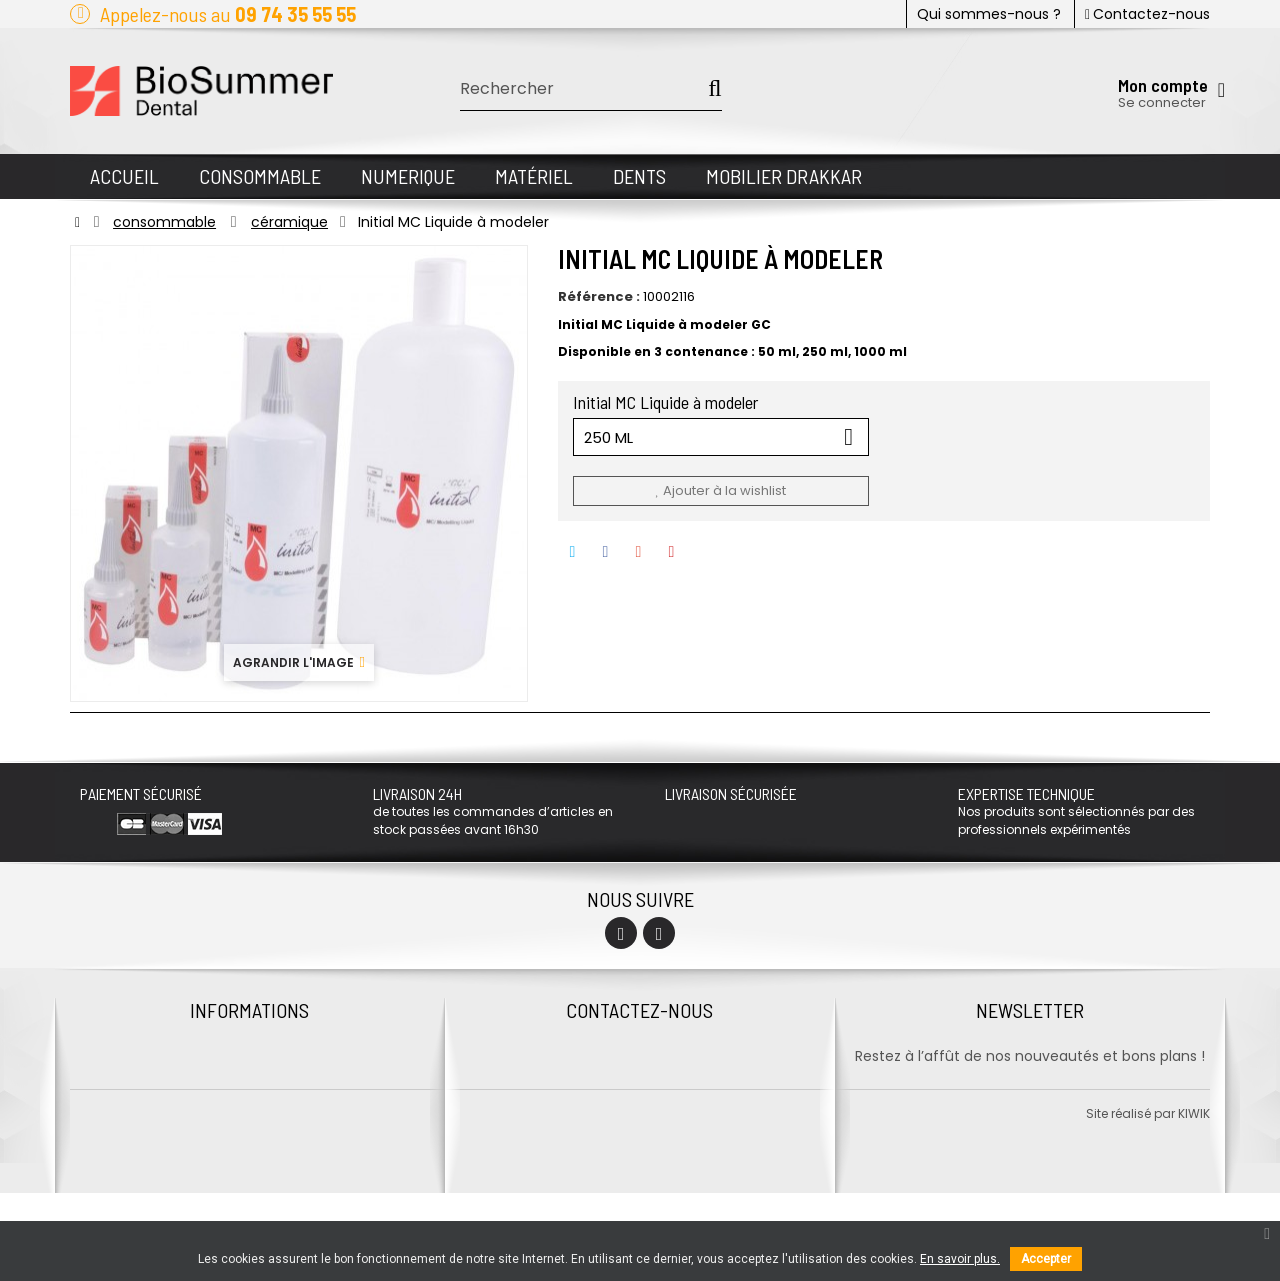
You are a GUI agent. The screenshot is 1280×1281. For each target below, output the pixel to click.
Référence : (599, 297)
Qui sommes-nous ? (989, 14)
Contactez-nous (1147, 14)
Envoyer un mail (639, 1142)
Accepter (1046, 1259)
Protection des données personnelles (249, 1079)
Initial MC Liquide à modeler (667, 402)
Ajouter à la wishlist (720, 490)
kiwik (1194, 1201)
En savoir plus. (960, 1259)
